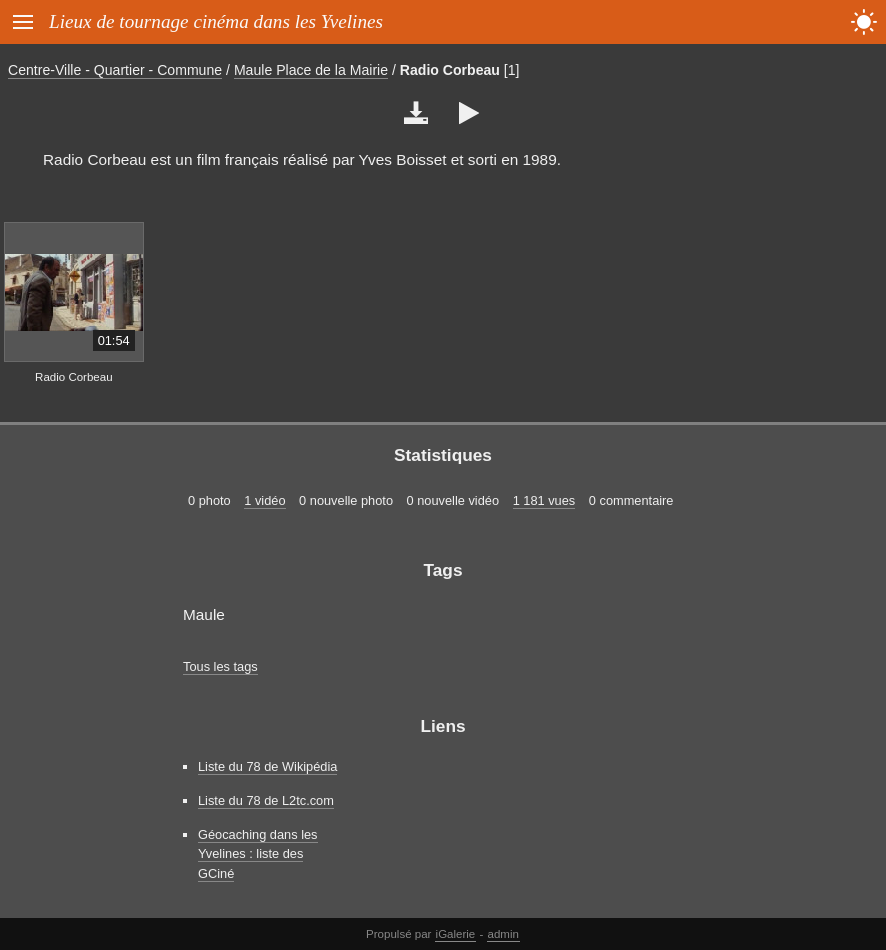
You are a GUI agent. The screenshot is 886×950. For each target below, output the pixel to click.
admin (503, 934)
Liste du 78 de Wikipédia (267, 766)
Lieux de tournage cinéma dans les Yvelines (216, 21)
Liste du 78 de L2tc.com (266, 800)
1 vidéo (264, 500)
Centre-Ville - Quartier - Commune (115, 70)
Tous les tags (220, 666)
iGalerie (456, 934)
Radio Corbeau (450, 70)
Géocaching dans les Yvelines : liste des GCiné (258, 853)
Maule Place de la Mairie (311, 70)
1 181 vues (544, 500)
